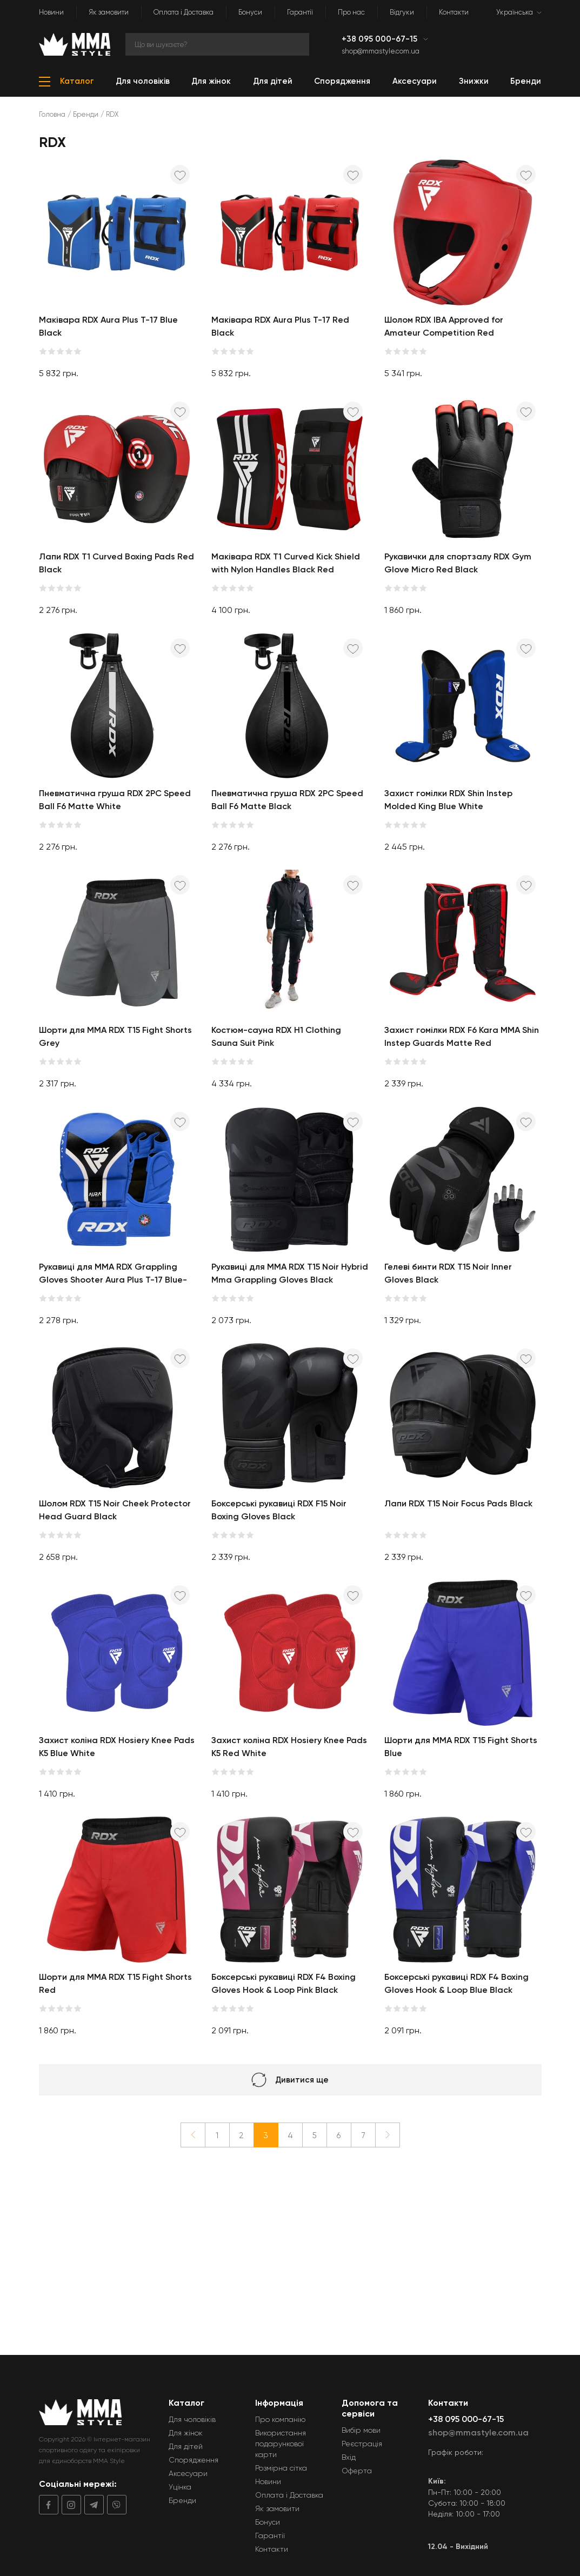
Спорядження (193, 2459)
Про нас (351, 12)
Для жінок (186, 2432)
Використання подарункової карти (280, 2443)
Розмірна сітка (281, 2468)
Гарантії (300, 12)
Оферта (357, 2470)
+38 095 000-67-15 (380, 39)
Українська (514, 12)
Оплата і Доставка (184, 12)
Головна (52, 114)
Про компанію (280, 2419)
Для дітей (186, 2446)
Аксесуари (188, 2473)
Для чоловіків (192, 2419)
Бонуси (250, 12)
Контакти (454, 12)
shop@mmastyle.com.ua (380, 51)
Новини (51, 12)
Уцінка (180, 2486)
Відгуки (402, 12)
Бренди (85, 114)
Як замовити (109, 12)
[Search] (217, 44)
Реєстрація (362, 2443)
